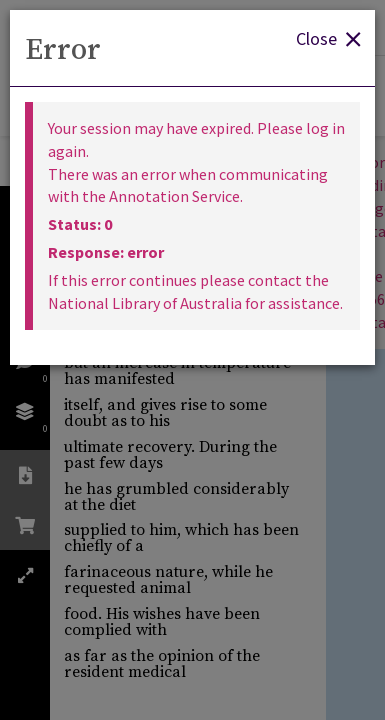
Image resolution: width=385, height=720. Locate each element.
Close (328, 37)
